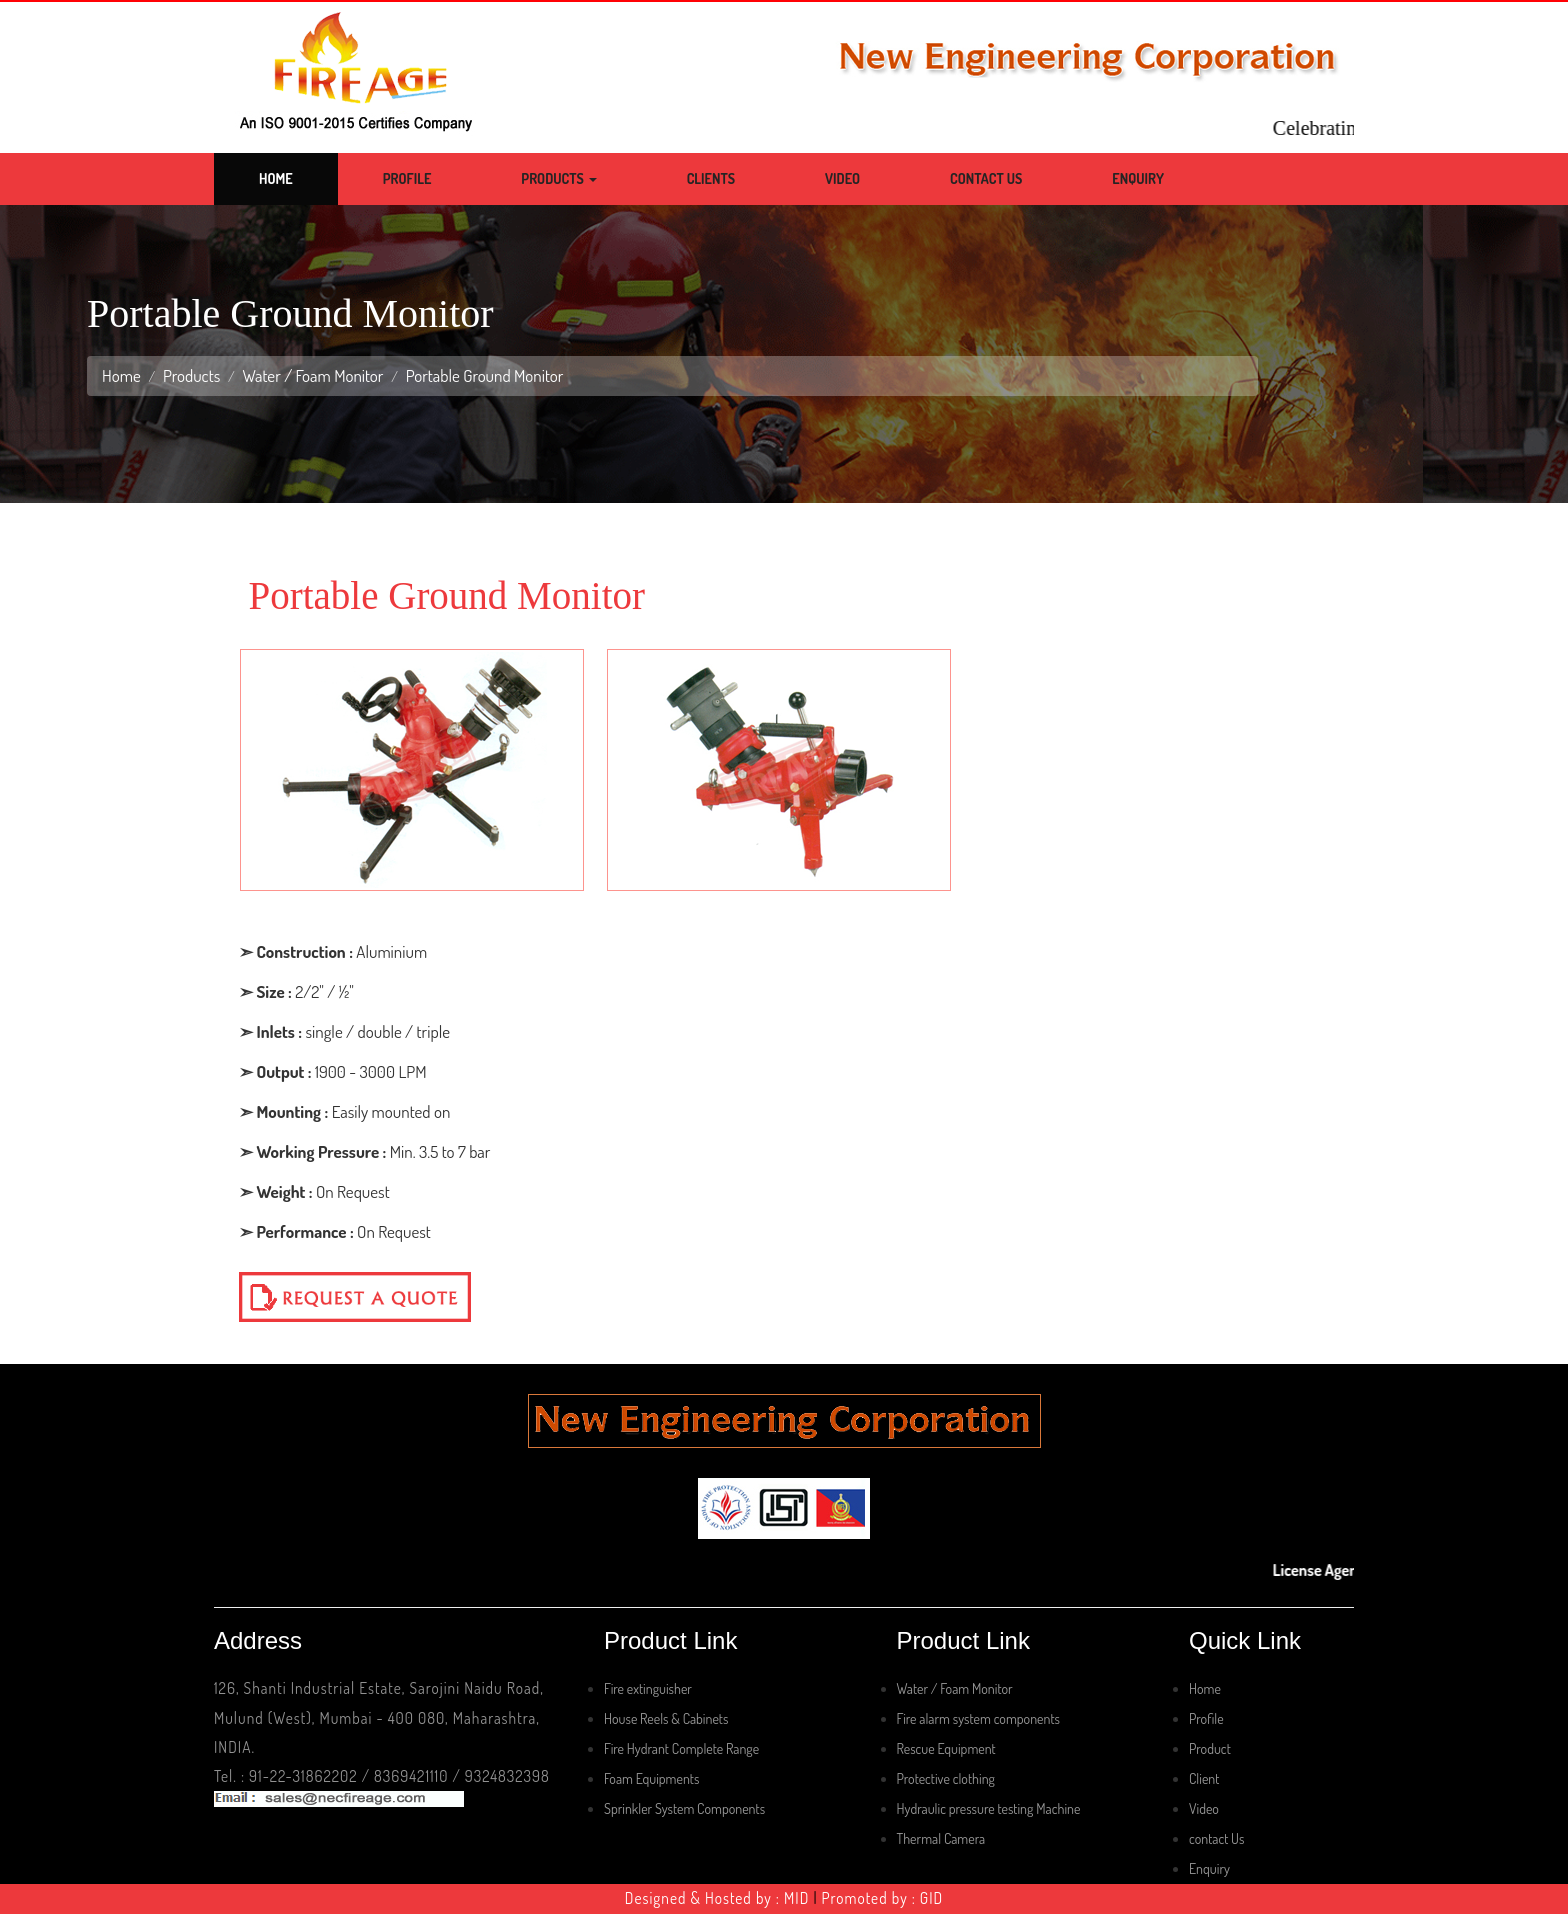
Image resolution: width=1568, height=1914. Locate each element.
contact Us (1216, 1838)
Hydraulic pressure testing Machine (989, 1808)
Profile (407, 178)
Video (842, 178)
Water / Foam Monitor (312, 375)
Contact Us (986, 178)
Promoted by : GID (883, 1898)
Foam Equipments (651, 1778)
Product (1210, 1748)
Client (1204, 1778)
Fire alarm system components (978, 1718)
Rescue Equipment (946, 1748)
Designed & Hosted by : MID (717, 1898)
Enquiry (1138, 178)
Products (558, 178)
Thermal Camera (941, 1838)
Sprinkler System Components (684, 1808)
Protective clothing (946, 1778)
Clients (711, 178)
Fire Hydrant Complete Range (681, 1748)
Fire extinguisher (648, 1688)
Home (276, 178)
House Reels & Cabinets (666, 1718)
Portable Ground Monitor (485, 375)
